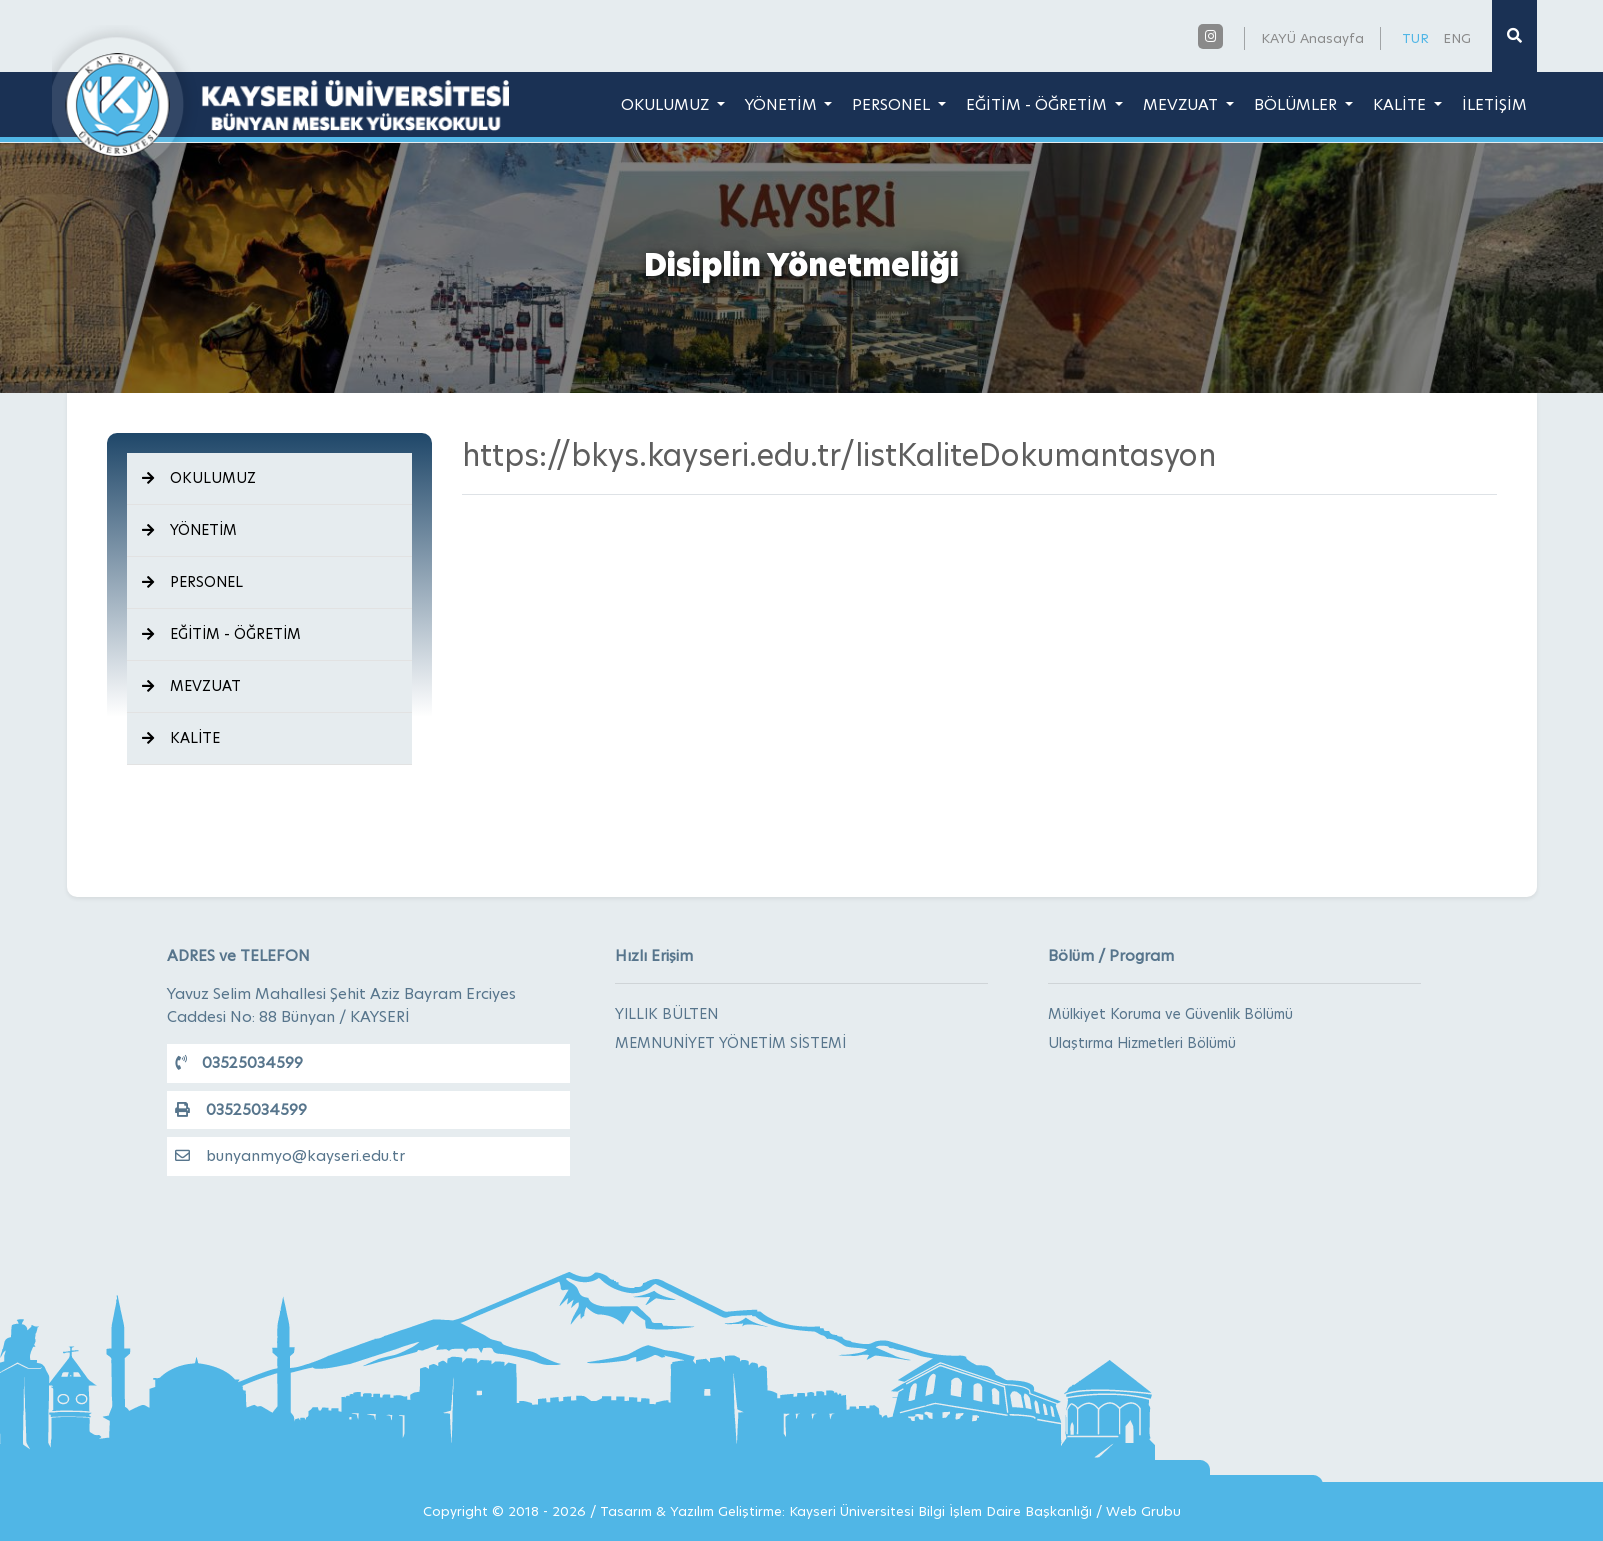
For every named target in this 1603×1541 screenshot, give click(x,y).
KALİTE (1401, 104)
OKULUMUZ (667, 104)
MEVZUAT (1182, 104)
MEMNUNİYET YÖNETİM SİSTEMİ (730, 1043)
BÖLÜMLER (1297, 104)
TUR (1415, 38)
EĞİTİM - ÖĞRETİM (1038, 104)
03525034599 (239, 1062)
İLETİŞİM (1494, 104)
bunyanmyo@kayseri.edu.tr (290, 1155)
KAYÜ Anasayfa (1312, 38)
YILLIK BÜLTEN (666, 1014)
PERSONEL (893, 104)
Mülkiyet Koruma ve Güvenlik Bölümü (1170, 1014)
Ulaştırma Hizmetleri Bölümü (1142, 1043)
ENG (1457, 38)
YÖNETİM (783, 104)
